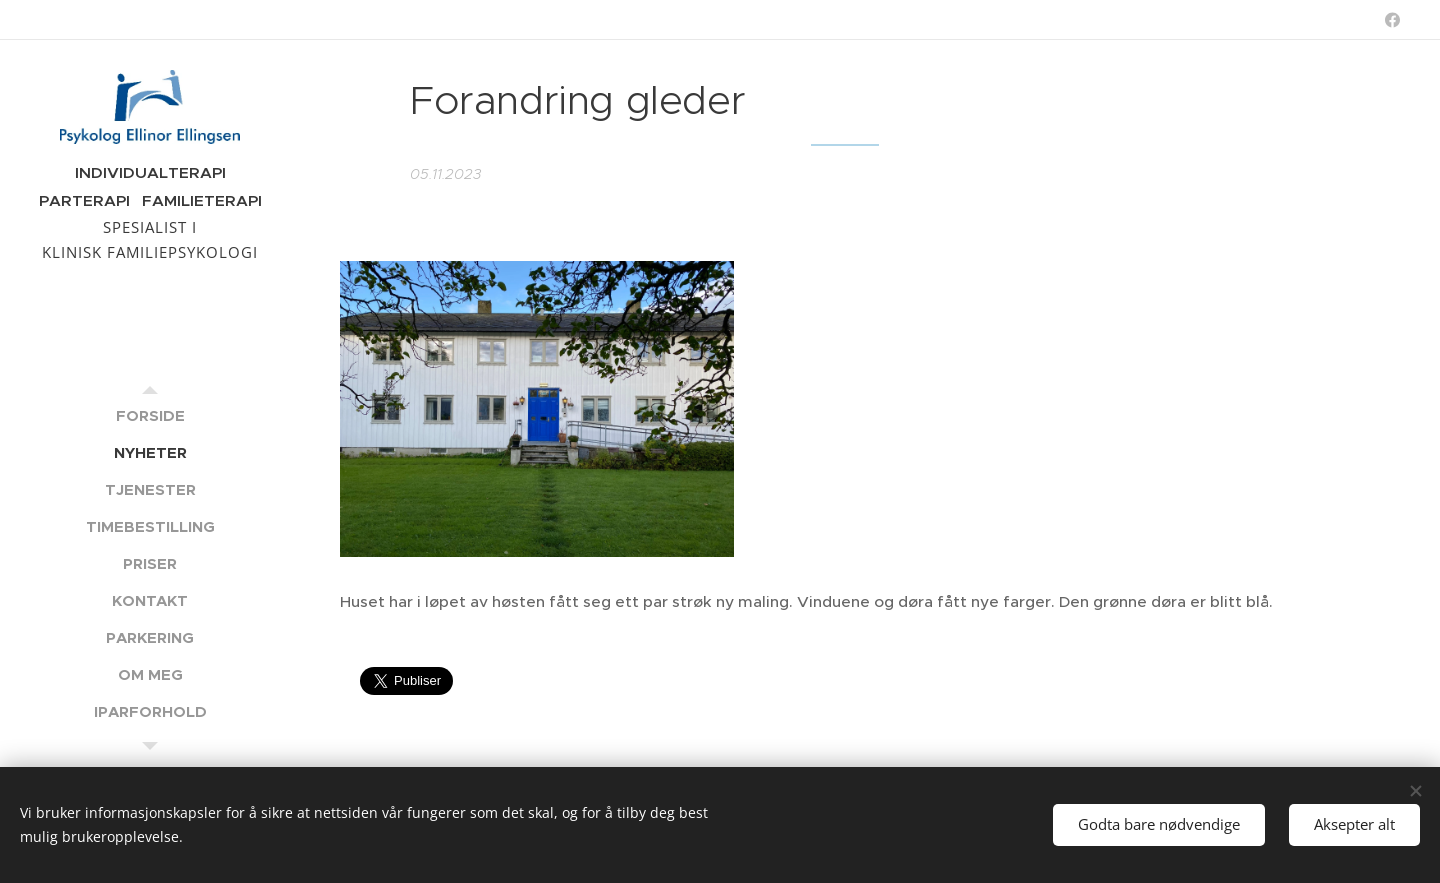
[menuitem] (150, 415)
